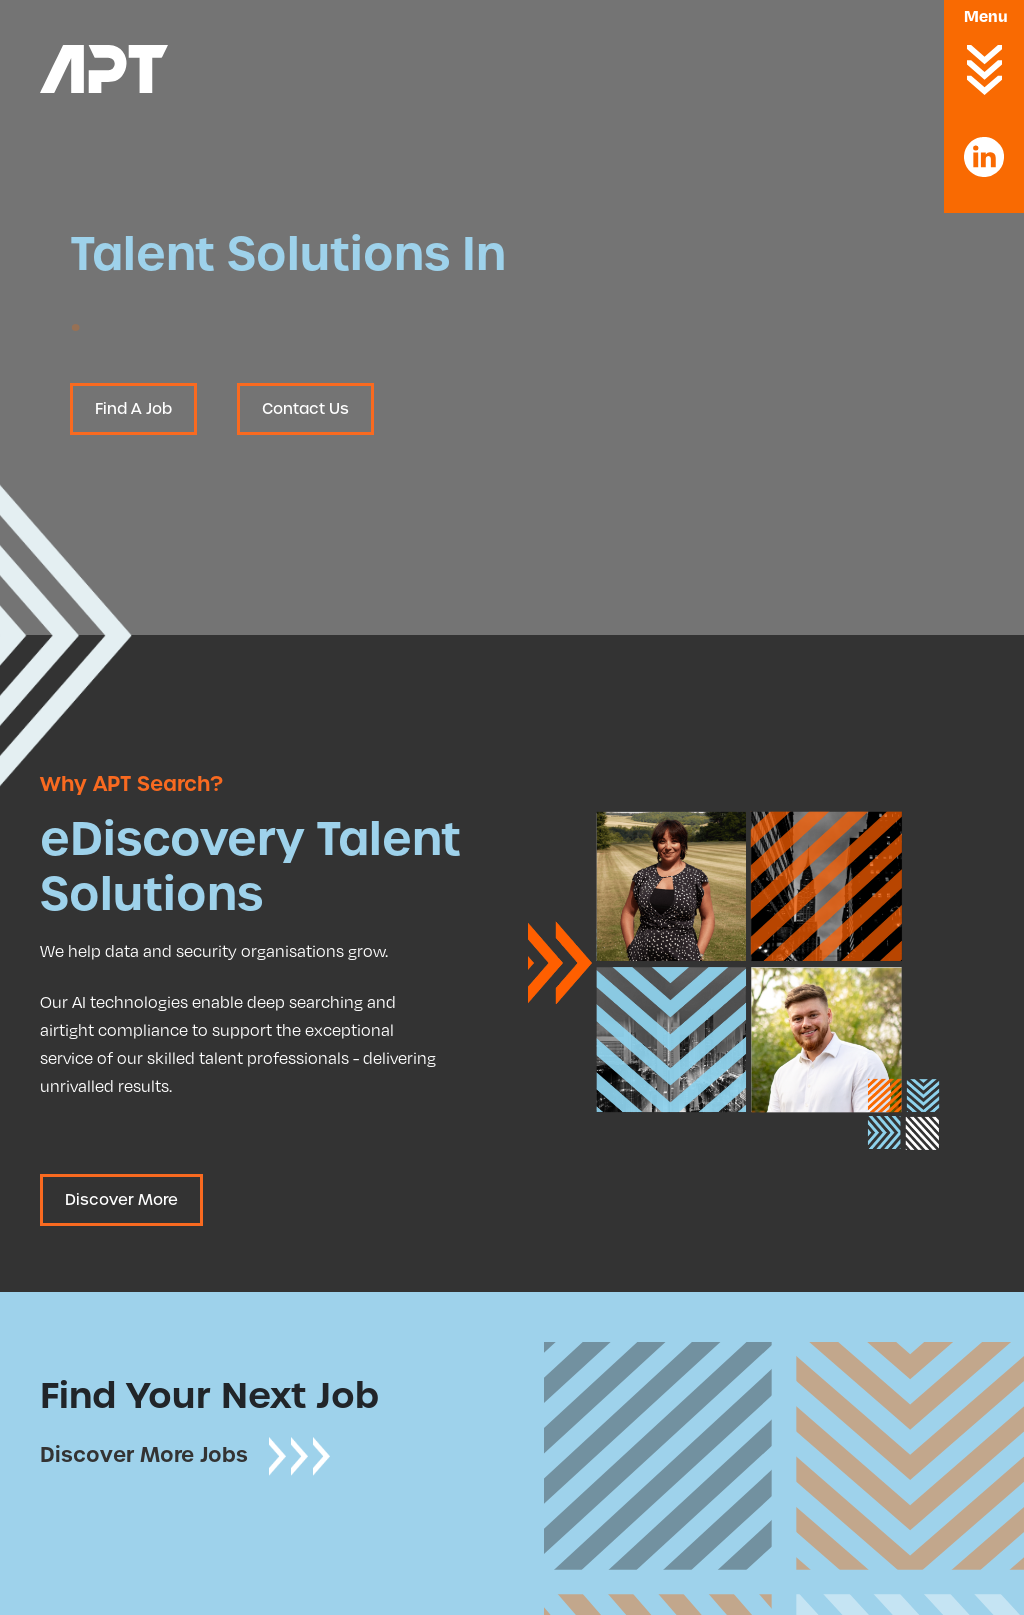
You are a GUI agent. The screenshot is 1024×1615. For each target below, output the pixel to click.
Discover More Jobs (186, 1454)
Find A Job (133, 409)
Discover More (121, 1200)
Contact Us (305, 409)
